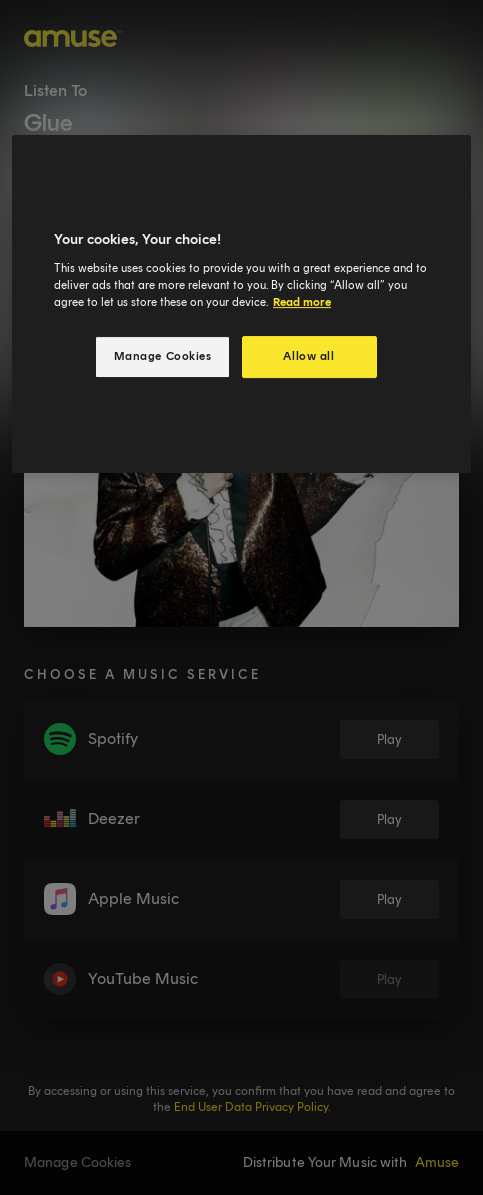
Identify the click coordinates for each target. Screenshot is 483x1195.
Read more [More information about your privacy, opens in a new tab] (302, 302)
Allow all (308, 356)
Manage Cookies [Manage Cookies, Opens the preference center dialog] (163, 356)
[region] (241, 304)
